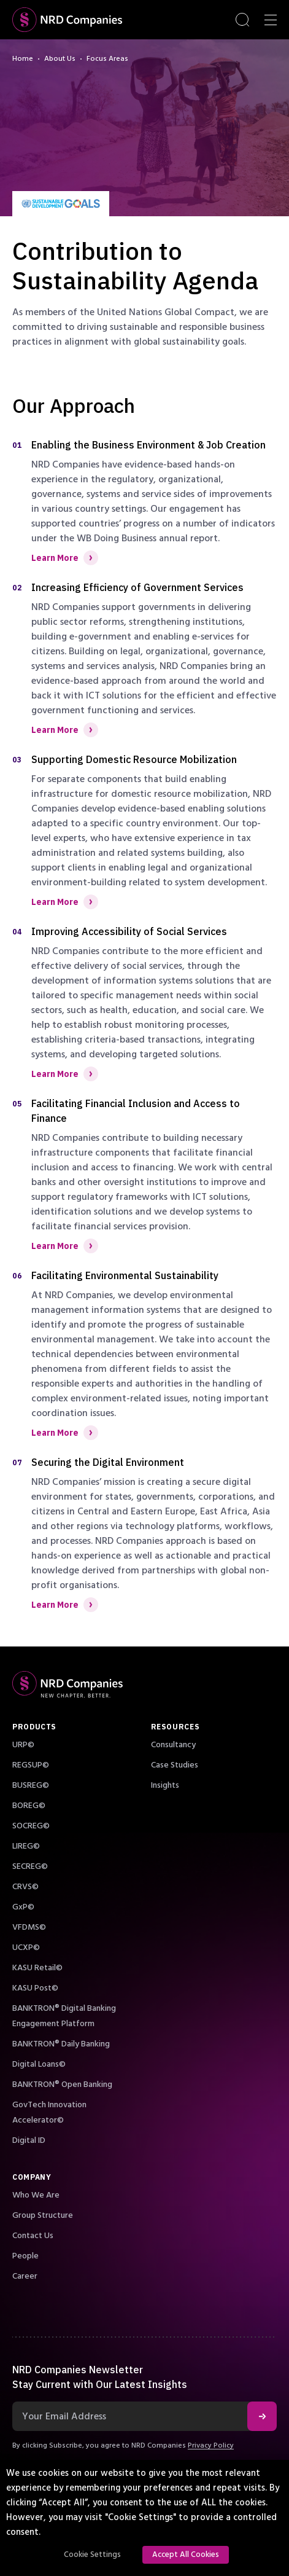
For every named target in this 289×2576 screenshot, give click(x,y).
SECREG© (30, 1866)
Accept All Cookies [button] (185, 2554)
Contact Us (32, 2236)
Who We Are (36, 2195)
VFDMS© (29, 1927)
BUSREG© (30, 1785)
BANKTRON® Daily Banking (61, 2044)
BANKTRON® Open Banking (62, 2084)
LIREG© (26, 1846)
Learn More (64, 557)
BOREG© (28, 1805)
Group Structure (42, 2215)
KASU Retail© (37, 1968)
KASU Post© (35, 1988)
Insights (165, 1785)
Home (22, 59)
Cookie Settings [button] (92, 2554)
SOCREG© (31, 1826)
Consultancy (173, 1745)
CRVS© (25, 1887)
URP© (23, 1745)
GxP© (23, 1907)
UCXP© (26, 1947)
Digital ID (28, 2140)
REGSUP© (30, 1765)
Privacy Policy (211, 2445)
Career (24, 2276)
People (25, 2256)
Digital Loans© (39, 2064)
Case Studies (174, 1765)
